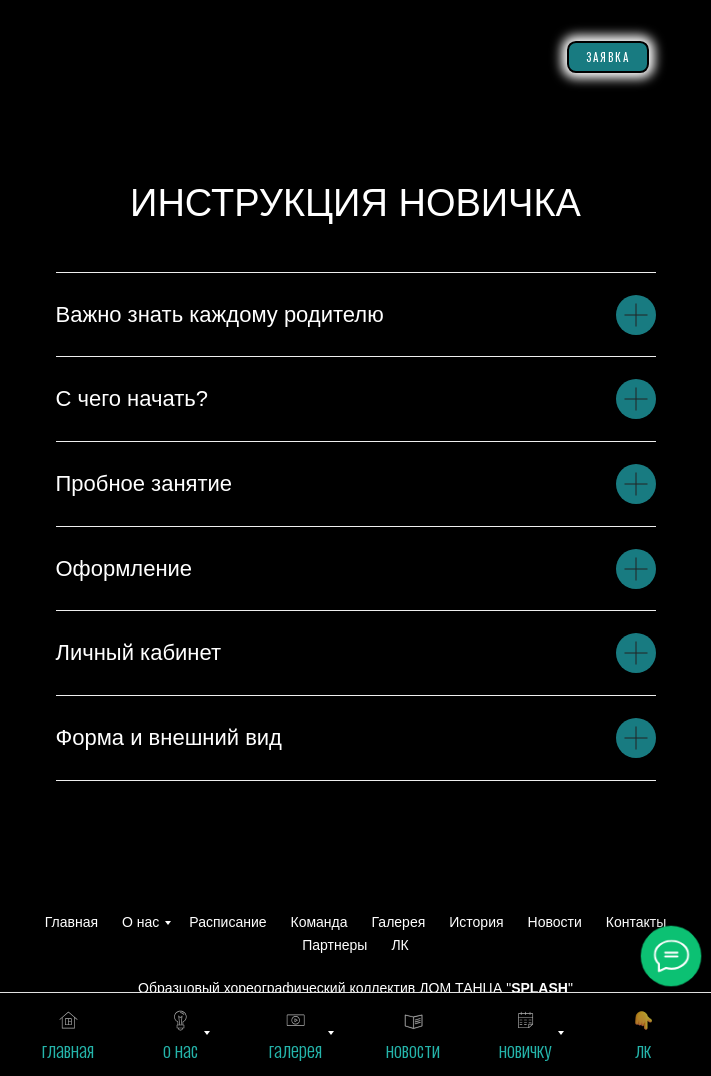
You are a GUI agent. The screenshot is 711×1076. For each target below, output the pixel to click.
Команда (319, 922)
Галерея (399, 922)
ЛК (399, 945)
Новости (555, 922)
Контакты (636, 922)
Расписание (227, 922)
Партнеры (334, 945)
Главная (71, 922)
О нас (140, 922)
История (476, 922)
